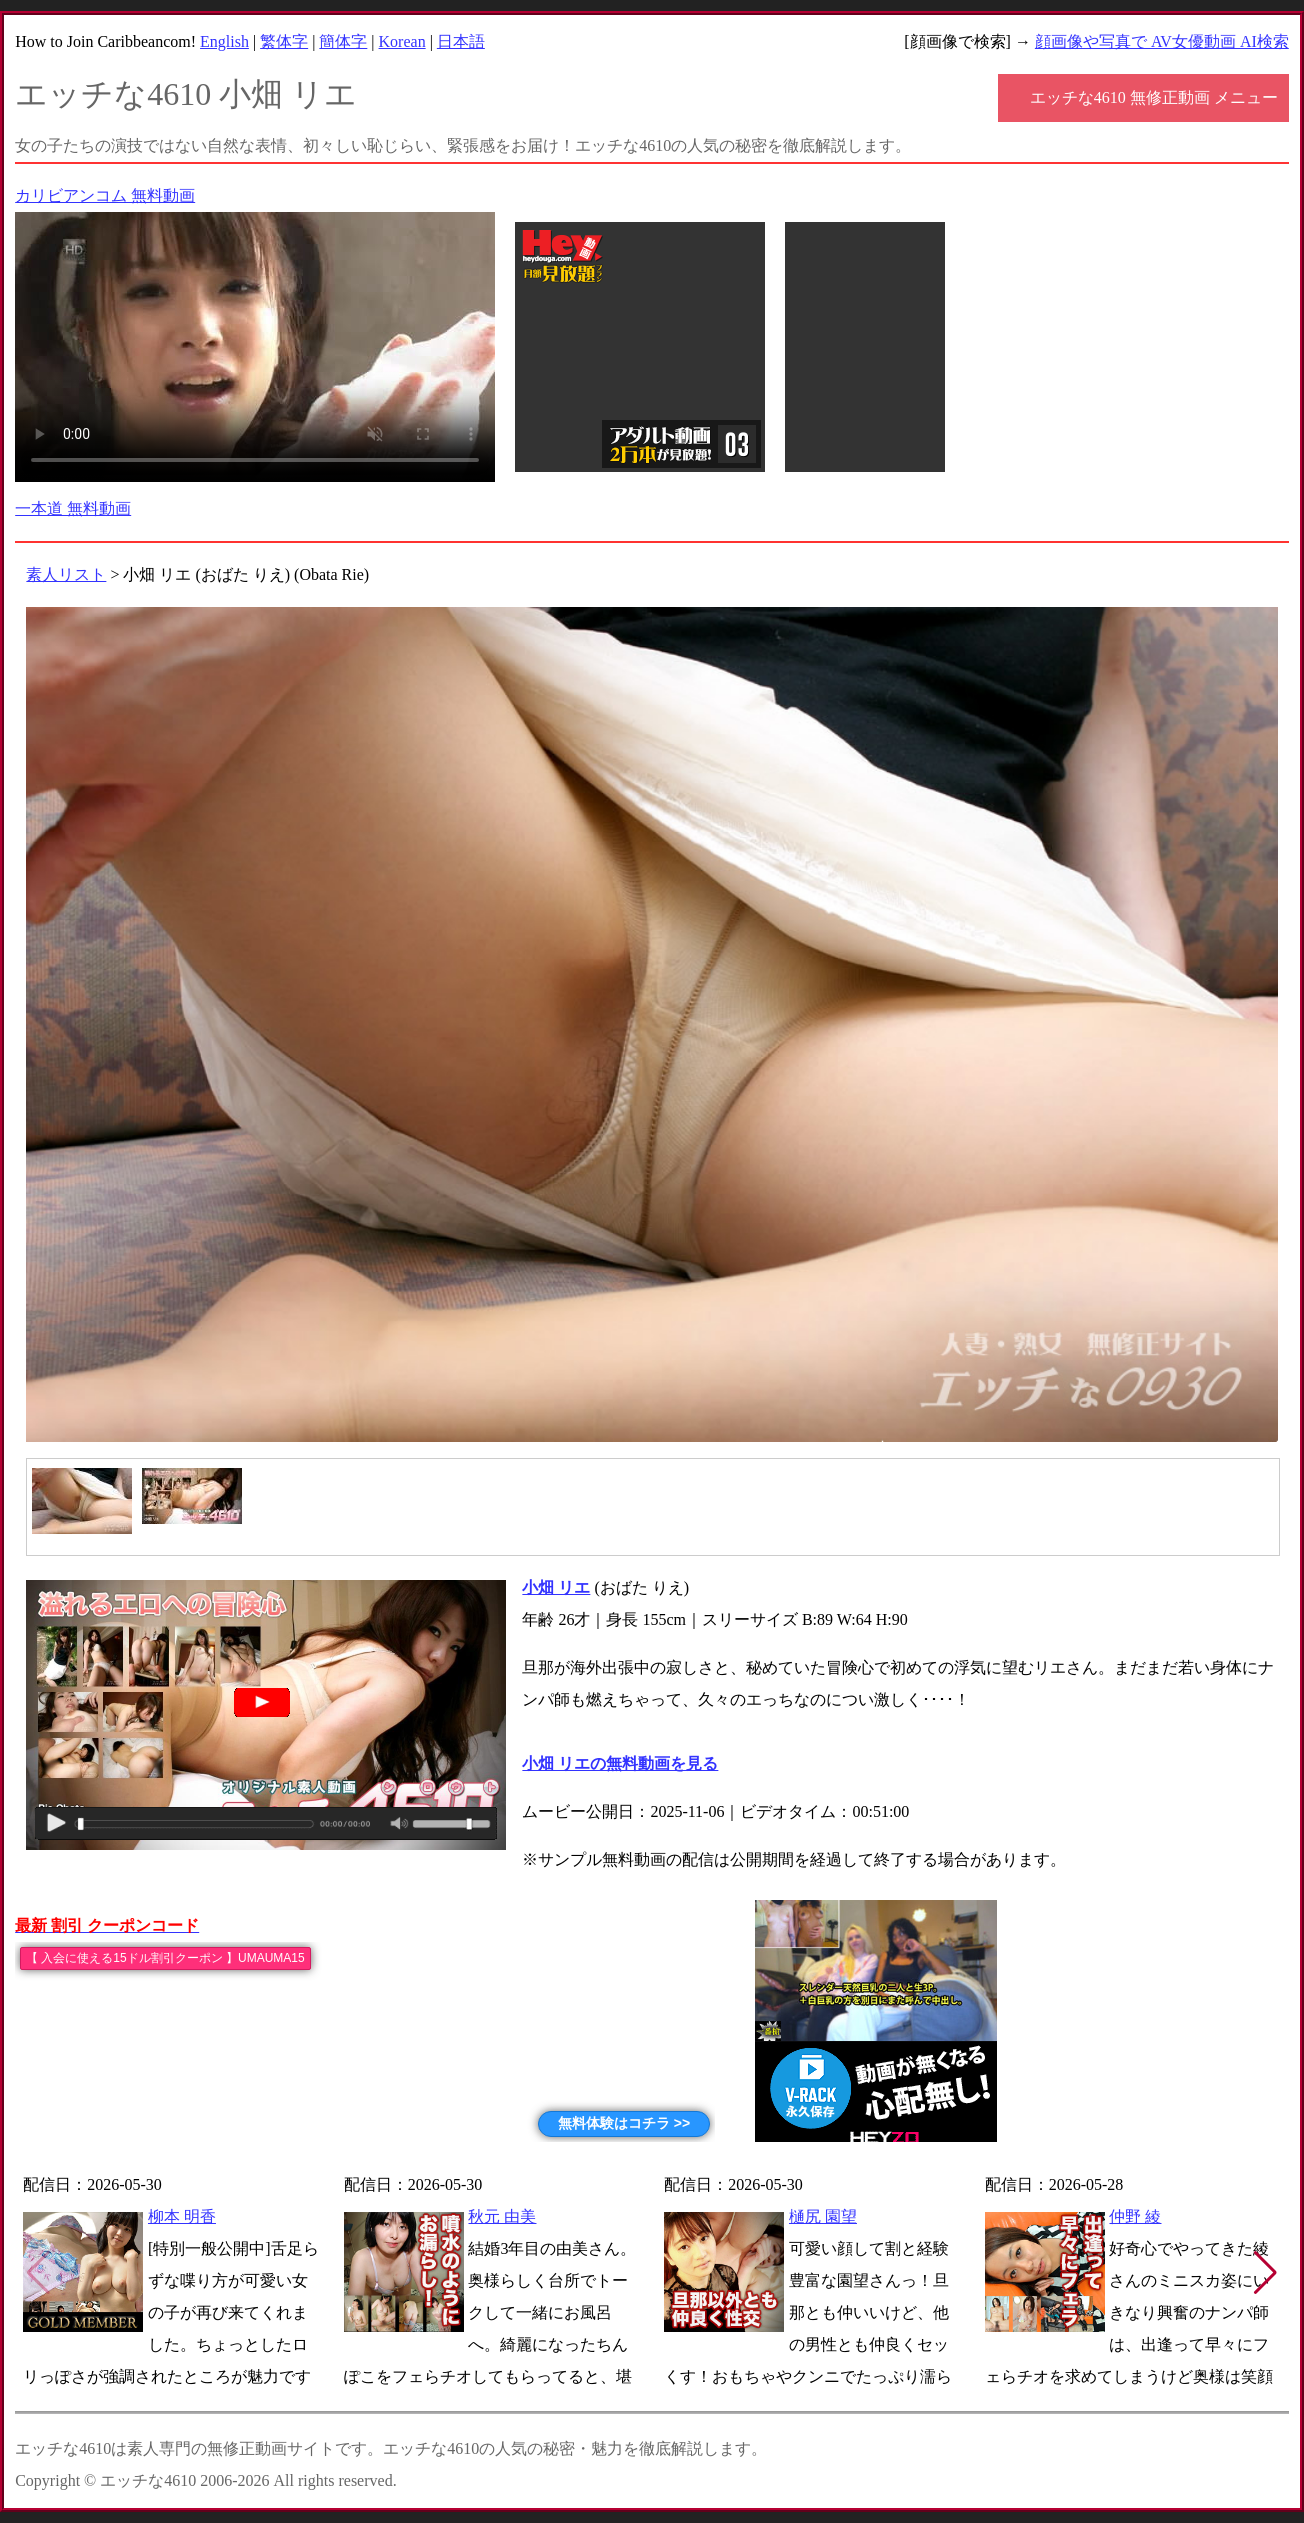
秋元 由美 (502, 2216)
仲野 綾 (1135, 2216)
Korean (402, 41)
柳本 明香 (182, 2216)
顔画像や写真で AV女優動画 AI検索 (1162, 41)
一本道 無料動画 (73, 508)
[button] (1265, 2273)
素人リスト (66, 574)
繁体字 (284, 41)
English (224, 41)
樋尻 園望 (823, 2216)
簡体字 (343, 41)
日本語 (461, 41)
